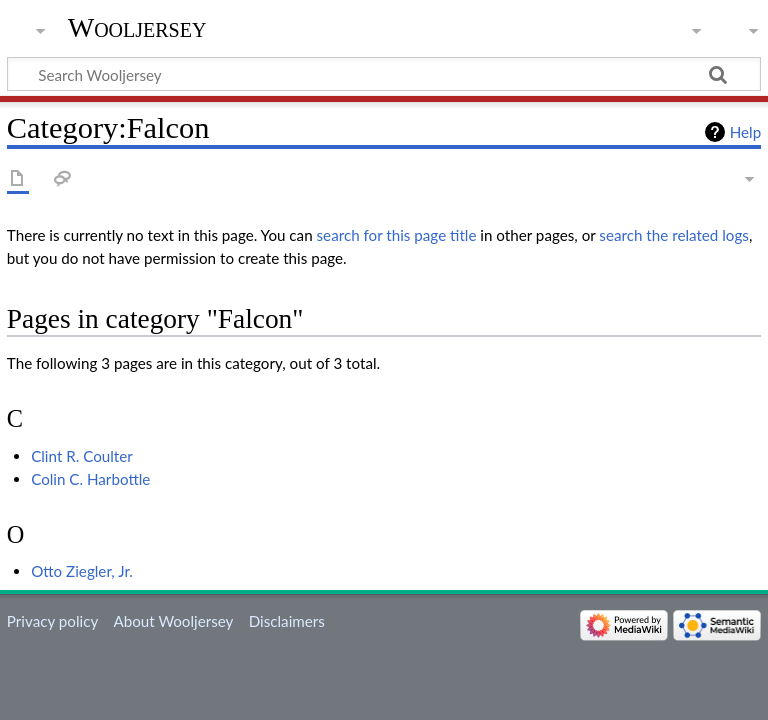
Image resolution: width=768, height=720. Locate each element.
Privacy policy (52, 621)
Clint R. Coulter (82, 456)
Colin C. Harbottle (90, 479)
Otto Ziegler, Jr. (82, 571)
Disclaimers (287, 621)
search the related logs (674, 235)
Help (745, 132)
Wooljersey (137, 27)
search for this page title (397, 235)
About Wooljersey (173, 621)
